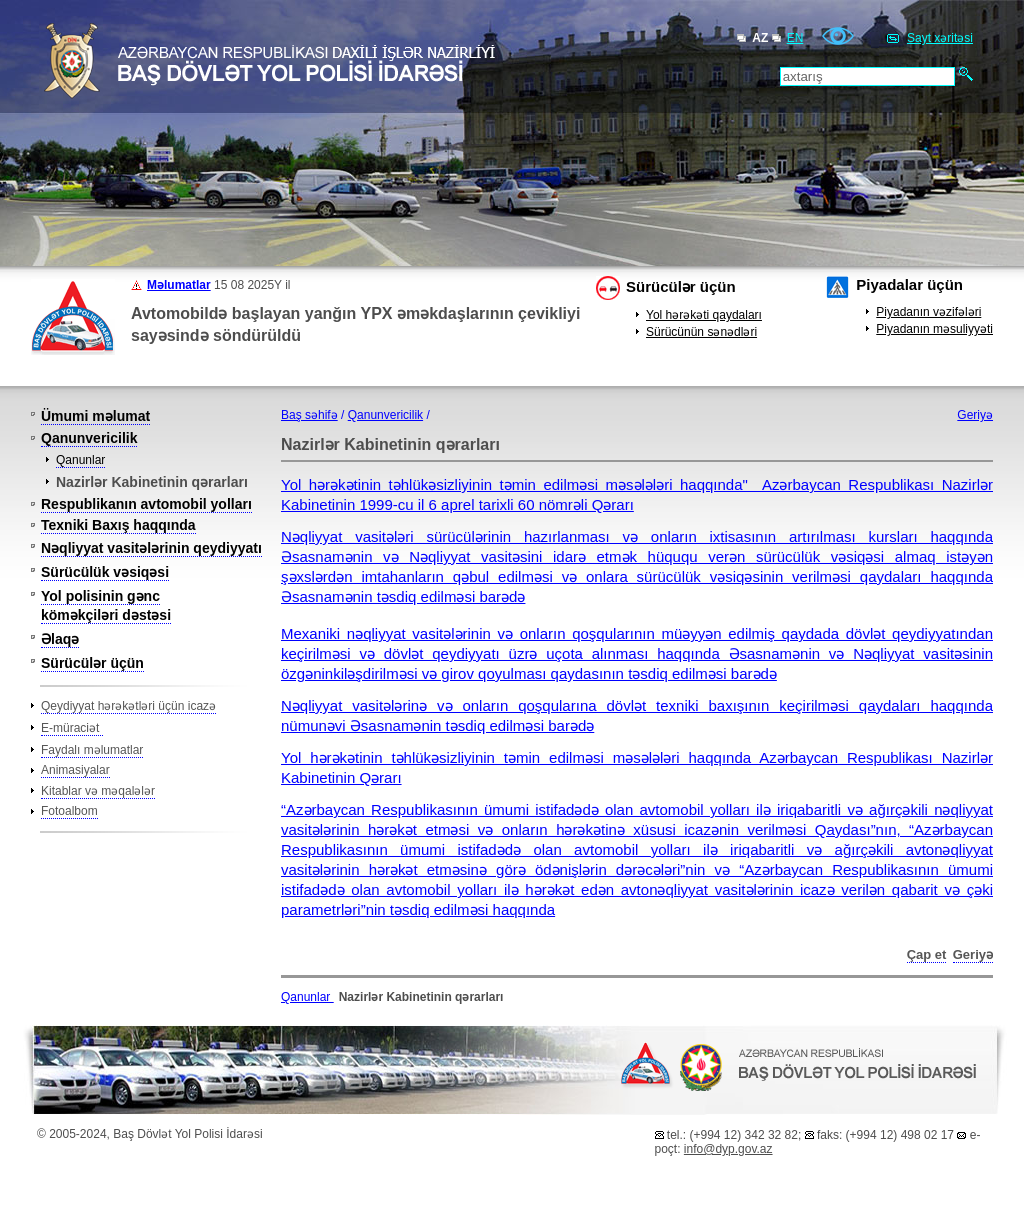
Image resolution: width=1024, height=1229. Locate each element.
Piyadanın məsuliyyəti (934, 329)
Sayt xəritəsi (940, 38)
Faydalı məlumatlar (92, 750)
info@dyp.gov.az (728, 1149)
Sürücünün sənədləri (701, 332)
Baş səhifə (309, 415)
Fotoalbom (69, 811)
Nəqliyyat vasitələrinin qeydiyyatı (151, 548)
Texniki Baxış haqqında (118, 525)
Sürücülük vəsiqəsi (105, 572)
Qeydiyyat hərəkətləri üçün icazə (128, 706)
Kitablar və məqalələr (98, 791)
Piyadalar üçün (909, 284)
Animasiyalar (75, 770)
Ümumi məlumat (95, 416)
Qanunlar (80, 460)
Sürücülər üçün (681, 286)
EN (795, 38)
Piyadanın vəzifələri (928, 312)
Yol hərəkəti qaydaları (704, 315)
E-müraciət (72, 728)
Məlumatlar (179, 285)
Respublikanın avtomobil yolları (146, 504)
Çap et (927, 954)
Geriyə (975, 415)
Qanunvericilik (89, 438)
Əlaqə (60, 639)
